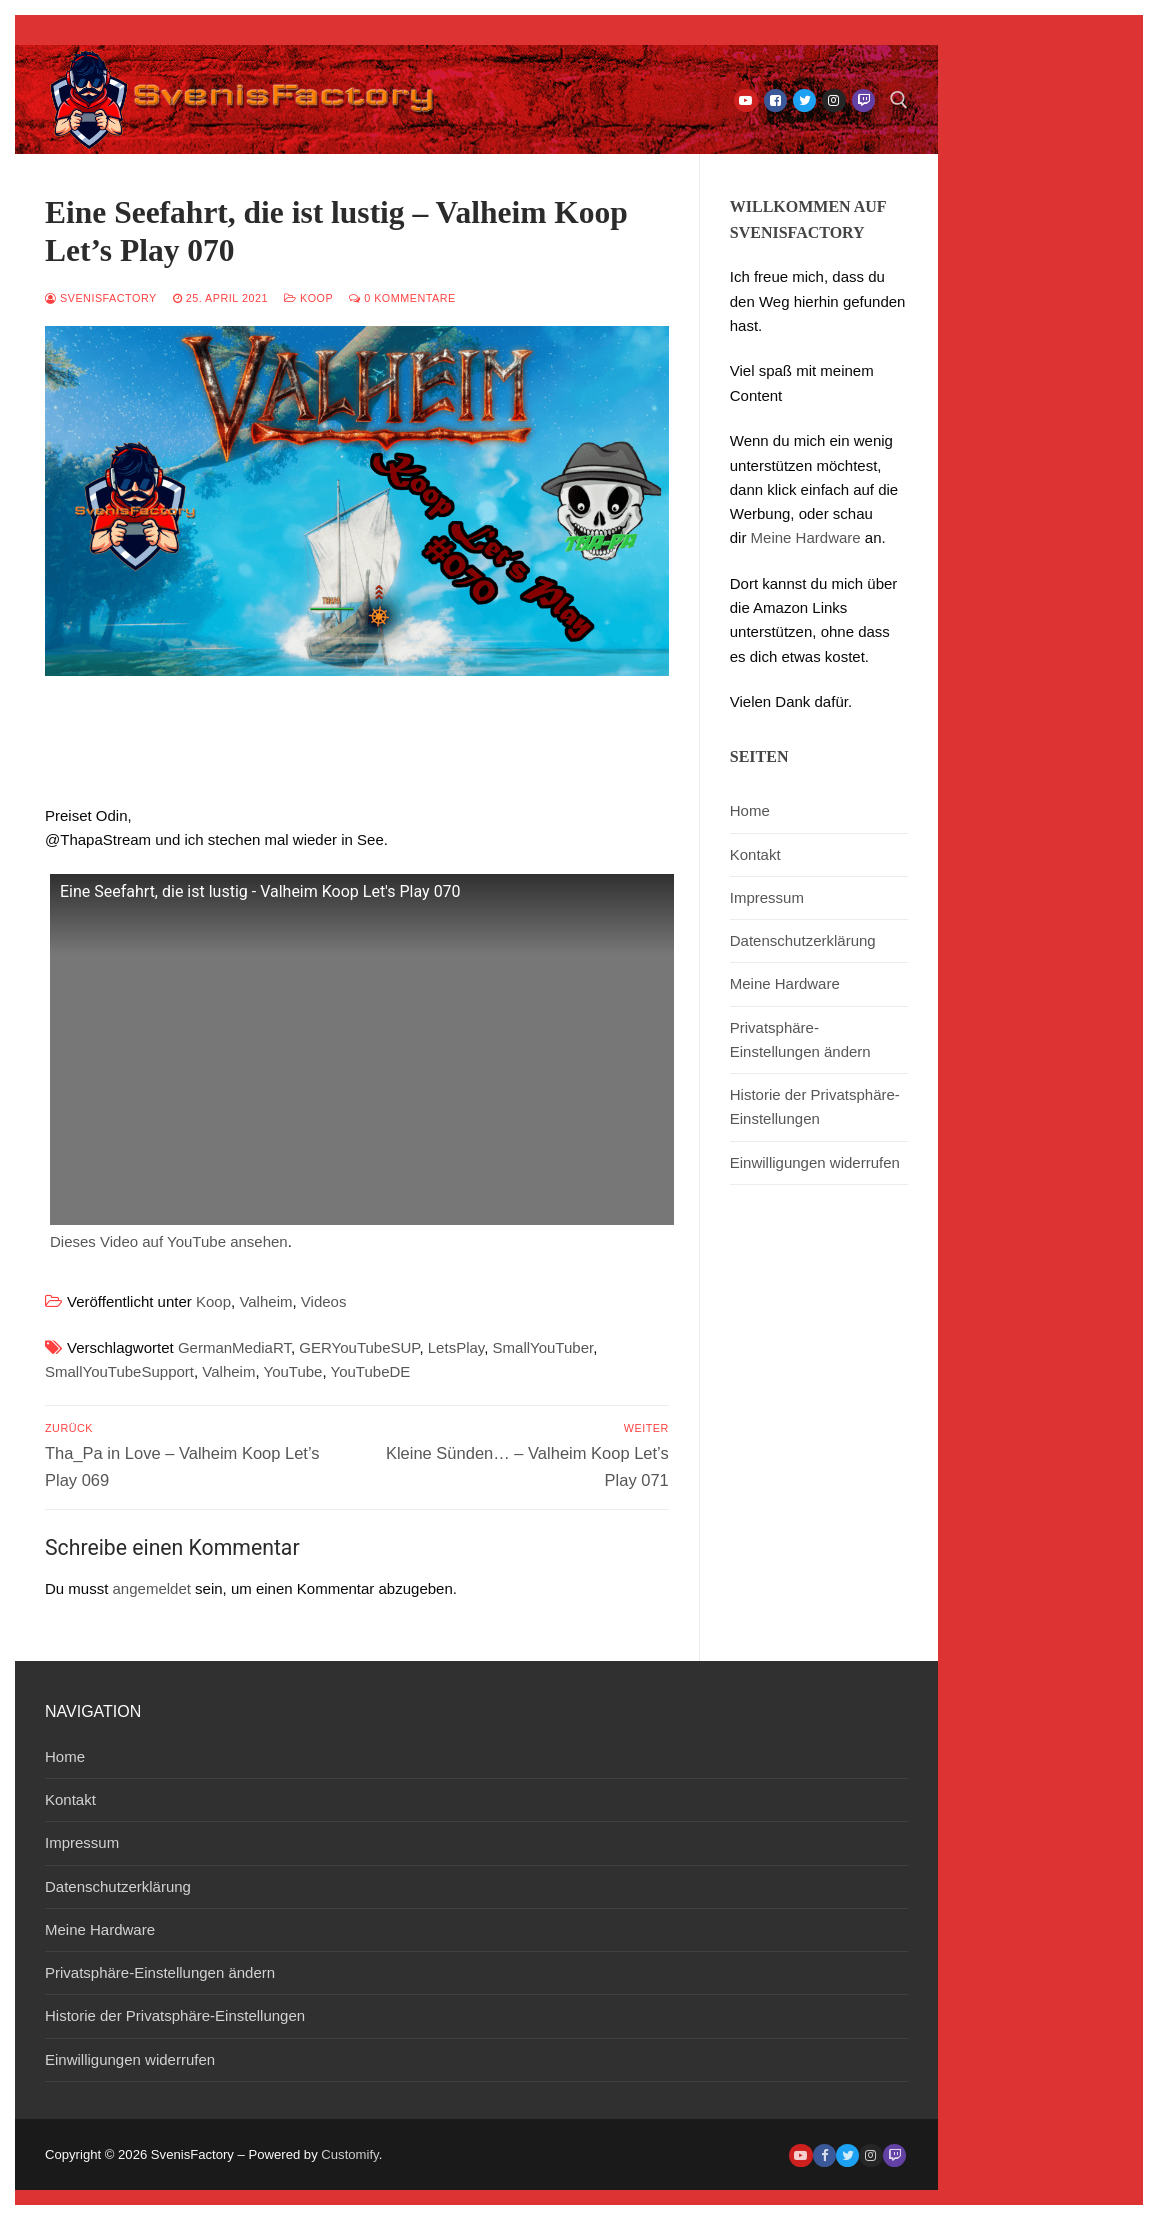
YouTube (293, 1371)
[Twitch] (863, 100)
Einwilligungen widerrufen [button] (815, 1162)
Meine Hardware (806, 537)
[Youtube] (745, 100)
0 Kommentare (402, 298)
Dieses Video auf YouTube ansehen (169, 1241)
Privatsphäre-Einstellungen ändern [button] (800, 1039)
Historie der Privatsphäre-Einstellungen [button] (815, 1106)
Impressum (767, 897)
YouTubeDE (371, 1371)
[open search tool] (899, 100)
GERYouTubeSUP (359, 1347)
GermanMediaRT (234, 1347)
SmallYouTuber (543, 1347)
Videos (324, 1301)
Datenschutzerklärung (803, 940)
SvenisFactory (101, 298)
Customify (349, 2154)
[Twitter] (804, 100)
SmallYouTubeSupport (119, 1371)
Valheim (265, 1301)
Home (750, 810)
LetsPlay (456, 1347)
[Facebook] (775, 100)
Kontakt (755, 854)
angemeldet (152, 1588)
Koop (308, 298)
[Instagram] (833, 100)
